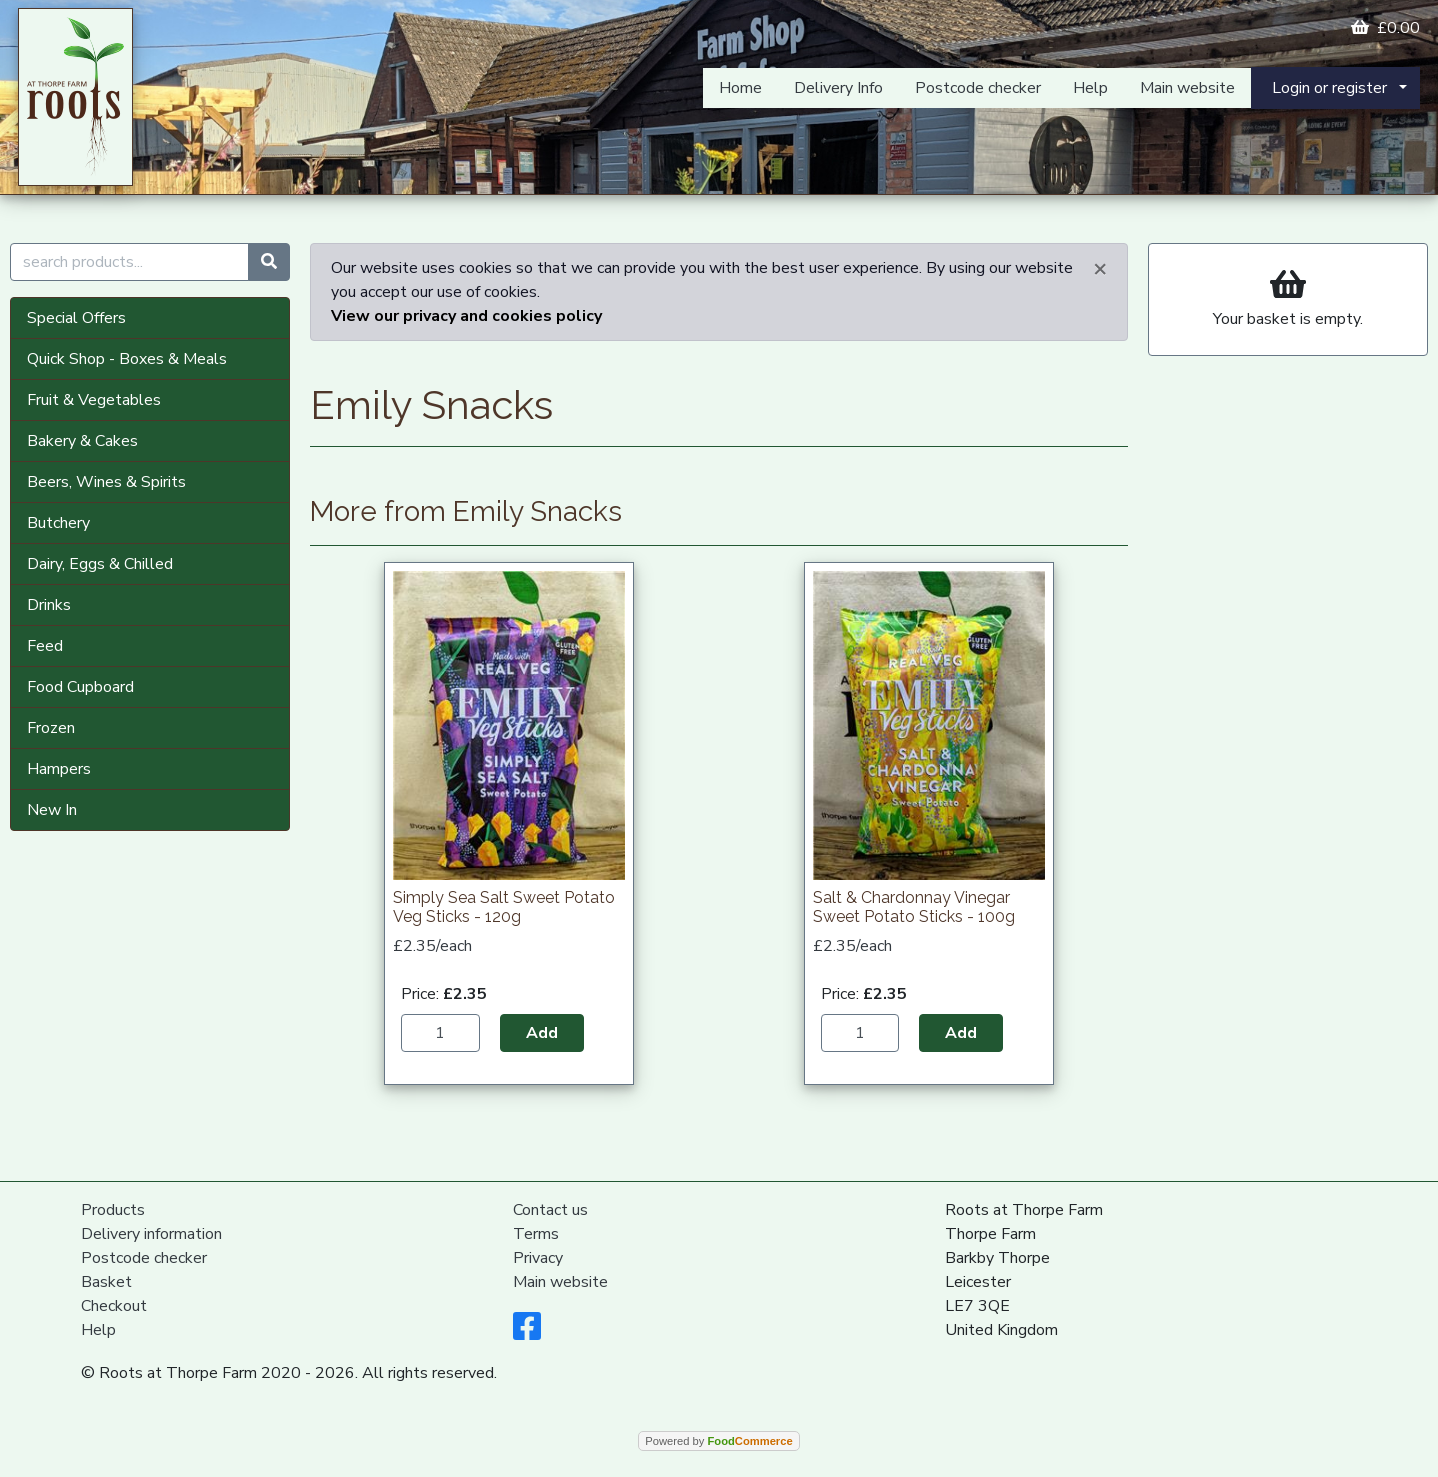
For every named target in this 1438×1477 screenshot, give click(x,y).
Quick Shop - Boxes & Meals (127, 359)
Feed (45, 646)
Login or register (1329, 88)
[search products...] (129, 262)
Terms (536, 1234)
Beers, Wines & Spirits (106, 482)
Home (740, 88)
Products (113, 1210)
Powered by (718, 1441)
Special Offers (76, 318)
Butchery (58, 523)
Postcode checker (978, 88)
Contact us (550, 1210)
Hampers (59, 769)
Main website (1187, 88)
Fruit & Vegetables (94, 400)
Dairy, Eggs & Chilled (100, 564)
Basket (106, 1282)
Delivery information (151, 1234)
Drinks (49, 605)
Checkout (114, 1306)
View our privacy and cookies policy (466, 316)
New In (52, 810)
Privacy (538, 1258)
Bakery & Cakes (82, 441)
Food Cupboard (80, 687)
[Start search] (269, 262)
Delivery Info (838, 88)
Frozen (51, 728)
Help (1090, 88)
